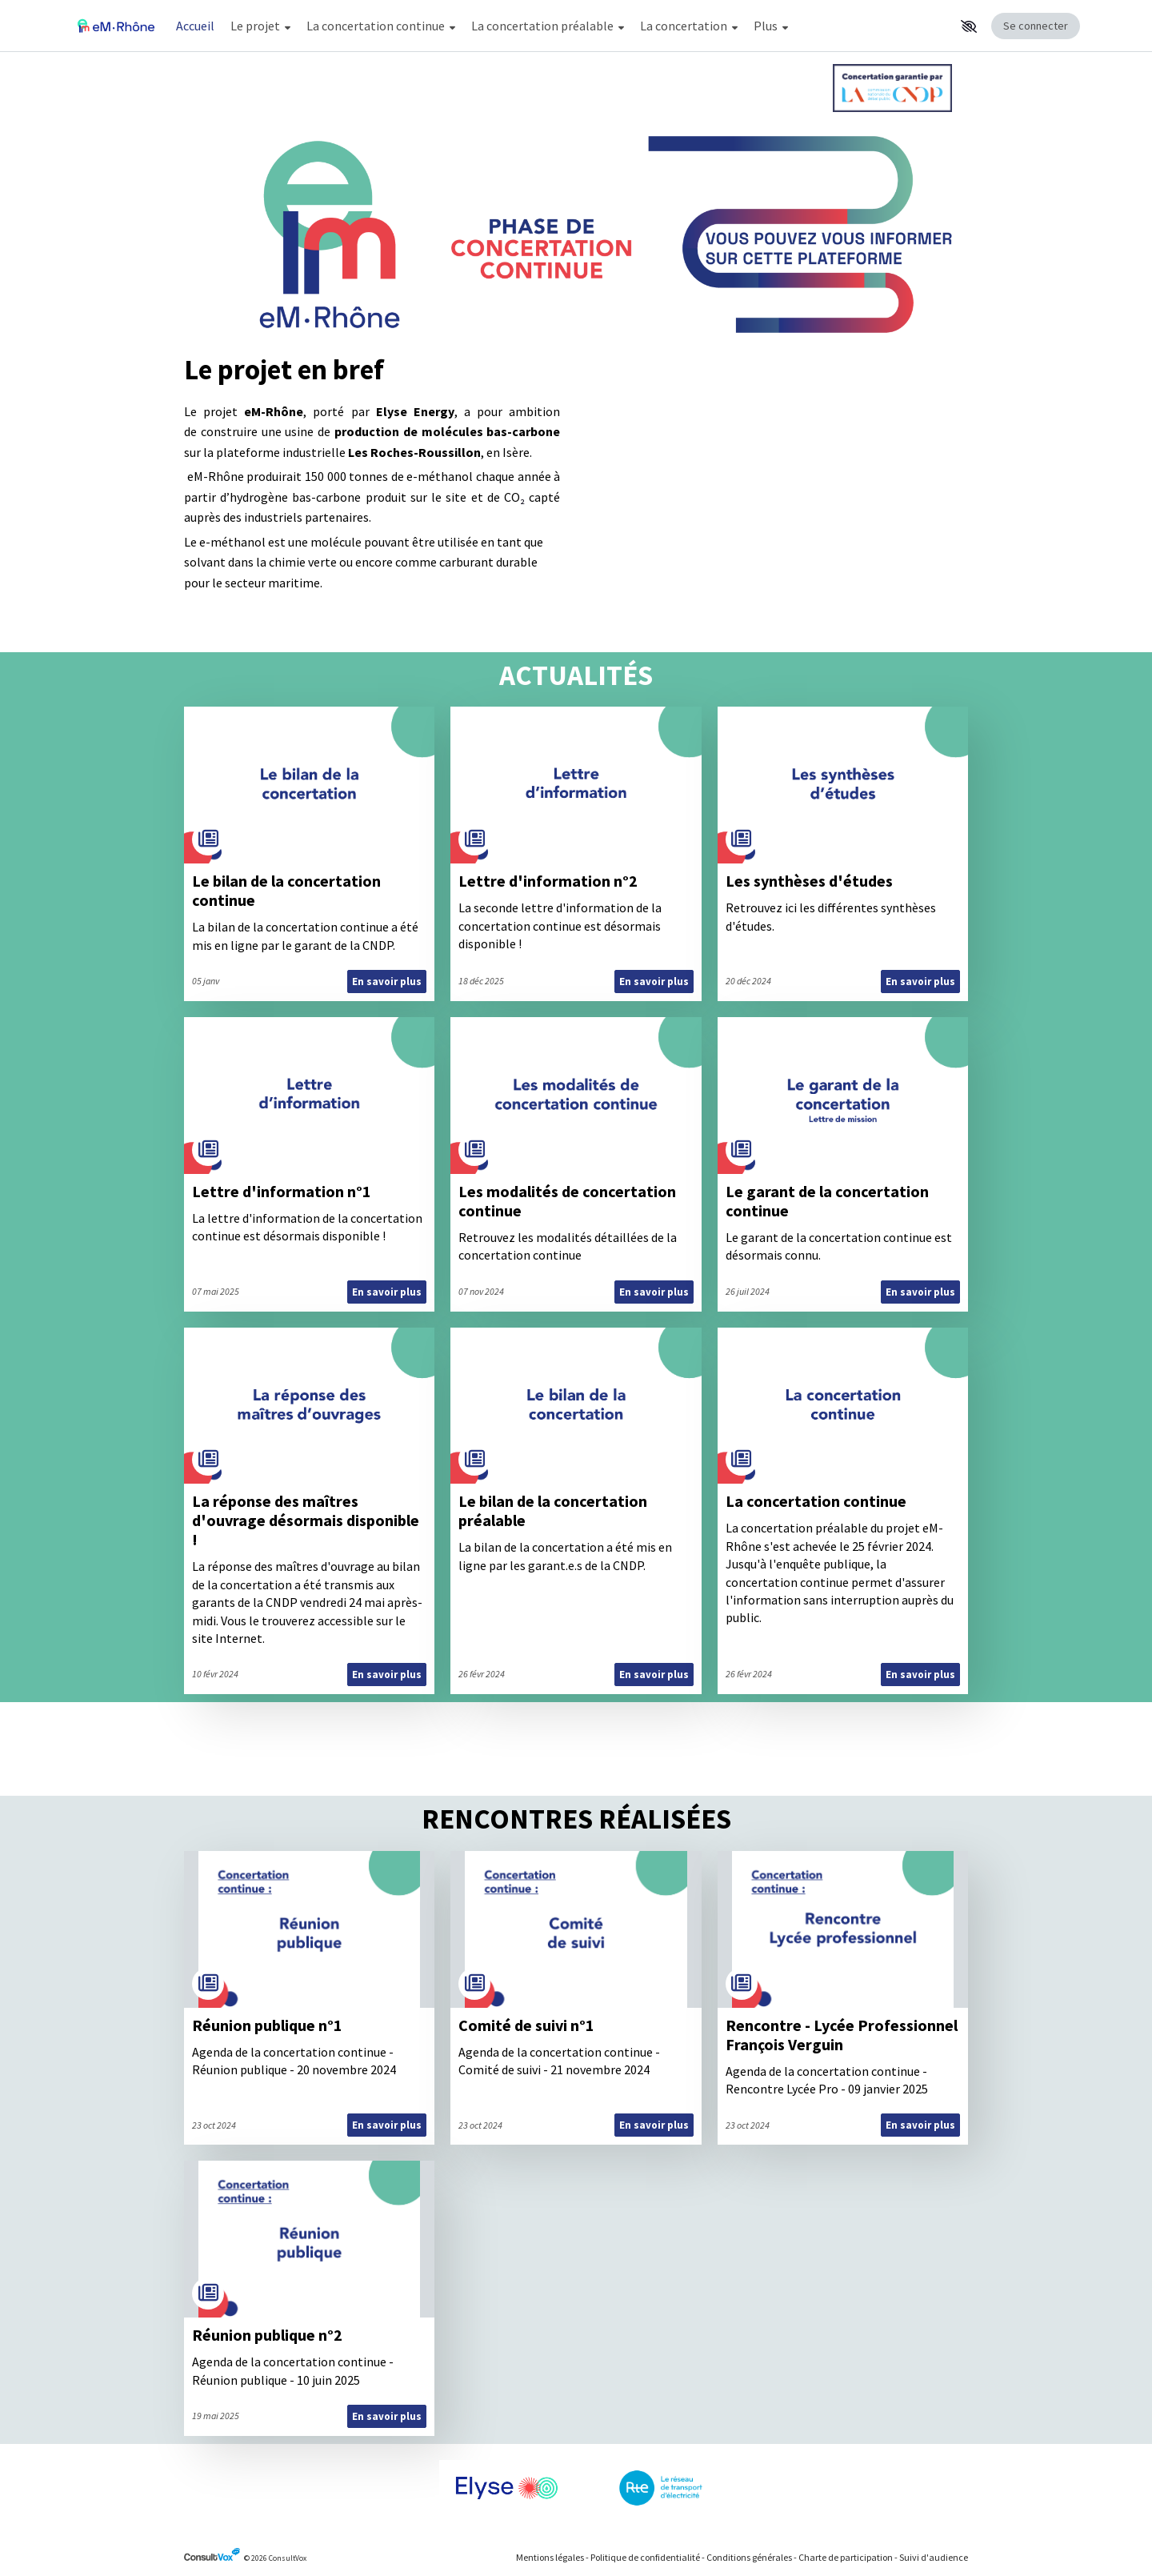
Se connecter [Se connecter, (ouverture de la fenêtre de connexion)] (1035, 25)
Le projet (260, 26)
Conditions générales (749, 2557)
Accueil (195, 26)
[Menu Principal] (561, 26)
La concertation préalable (547, 26)
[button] (968, 26)
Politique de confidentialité (645, 2557)
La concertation (689, 26)
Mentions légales (550, 2557)
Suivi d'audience (933, 2557)
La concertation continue (380, 26)
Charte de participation (845, 2557)
